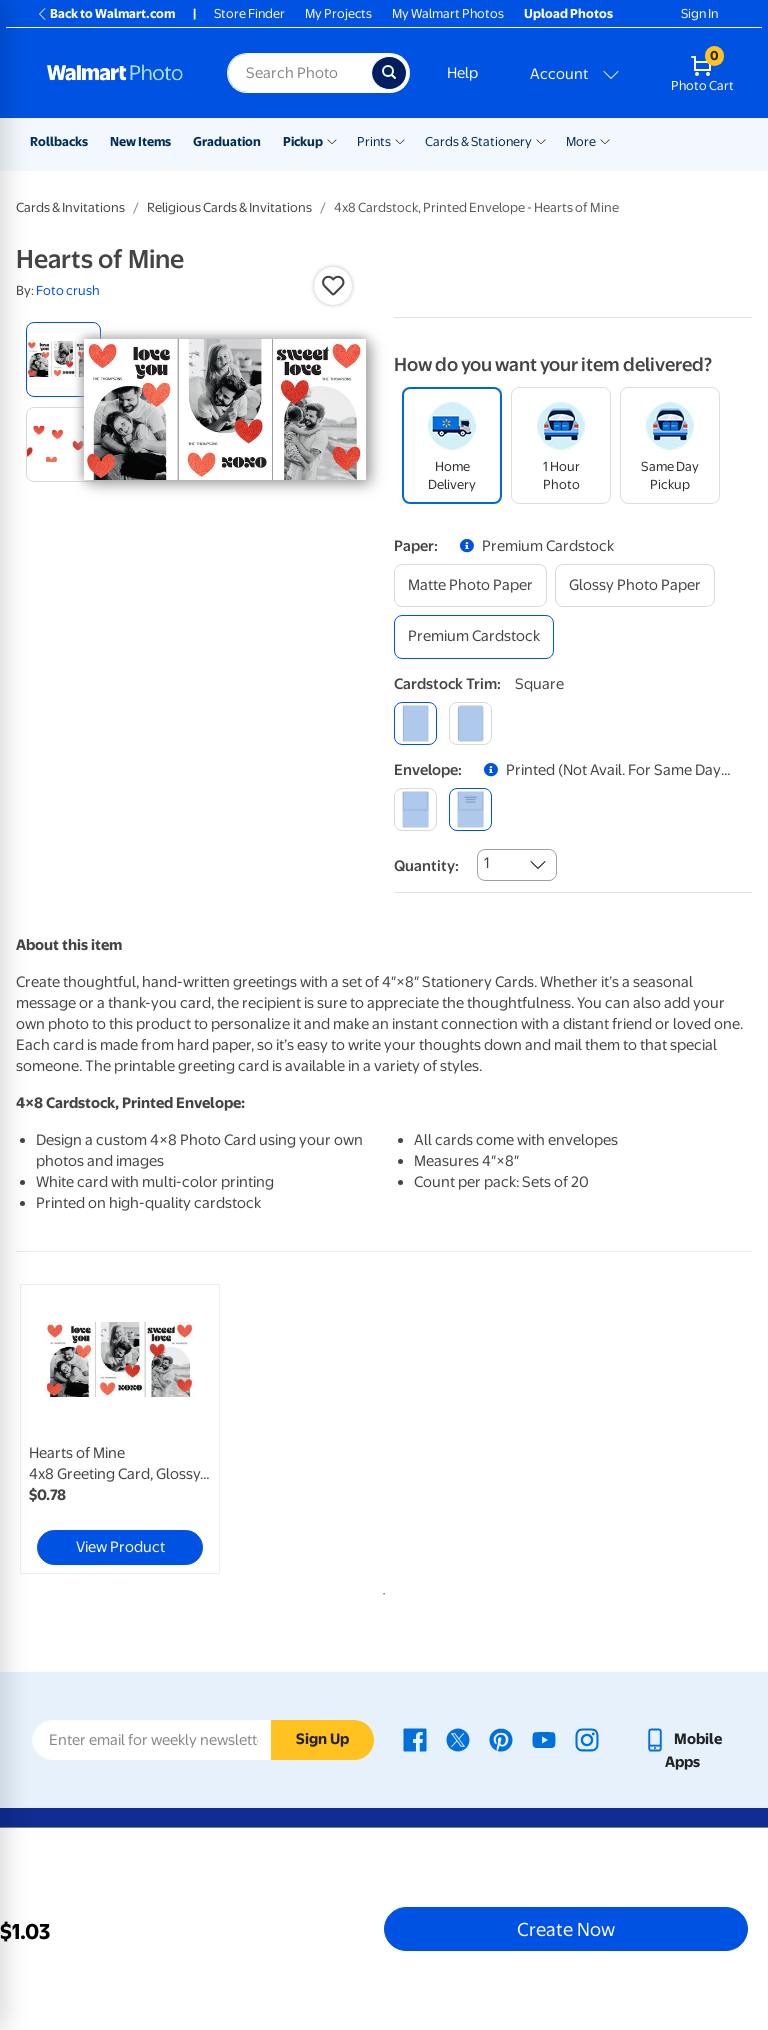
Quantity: (426, 866)
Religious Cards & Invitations (229, 207)
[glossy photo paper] (635, 585)
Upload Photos (568, 13)
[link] (120, 1429)
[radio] (63, 359)
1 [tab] (380, 1590)
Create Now (566, 1929)
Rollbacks (59, 141)
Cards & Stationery (478, 141)
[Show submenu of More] (605, 140)
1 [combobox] (486, 863)
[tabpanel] (139, 1429)
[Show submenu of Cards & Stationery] (541, 140)
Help (462, 73)
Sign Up (322, 1739)
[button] (333, 286)
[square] (415, 723)
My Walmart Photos (448, 13)
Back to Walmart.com (105, 13)
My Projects (338, 13)
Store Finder (249, 13)
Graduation (227, 141)
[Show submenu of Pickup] (332, 140)
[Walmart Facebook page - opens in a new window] (415, 1739)
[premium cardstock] (474, 636)
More (581, 141)
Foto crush (68, 290)
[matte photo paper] (470, 585)
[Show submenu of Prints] (400, 140)
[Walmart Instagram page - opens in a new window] (587, 1739)
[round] (470, 723)
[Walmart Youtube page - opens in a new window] (544, 1739)
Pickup (303, 141)
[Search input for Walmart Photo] (299, 73)
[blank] (415, 809)
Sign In (699, 13)
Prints (374, 141)
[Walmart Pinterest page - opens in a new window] (501, 1739)
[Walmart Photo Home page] (115, 73)
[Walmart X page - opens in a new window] (458, 1739)
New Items (140, 141)
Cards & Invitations (70, 207)
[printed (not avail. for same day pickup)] (470, 809)
